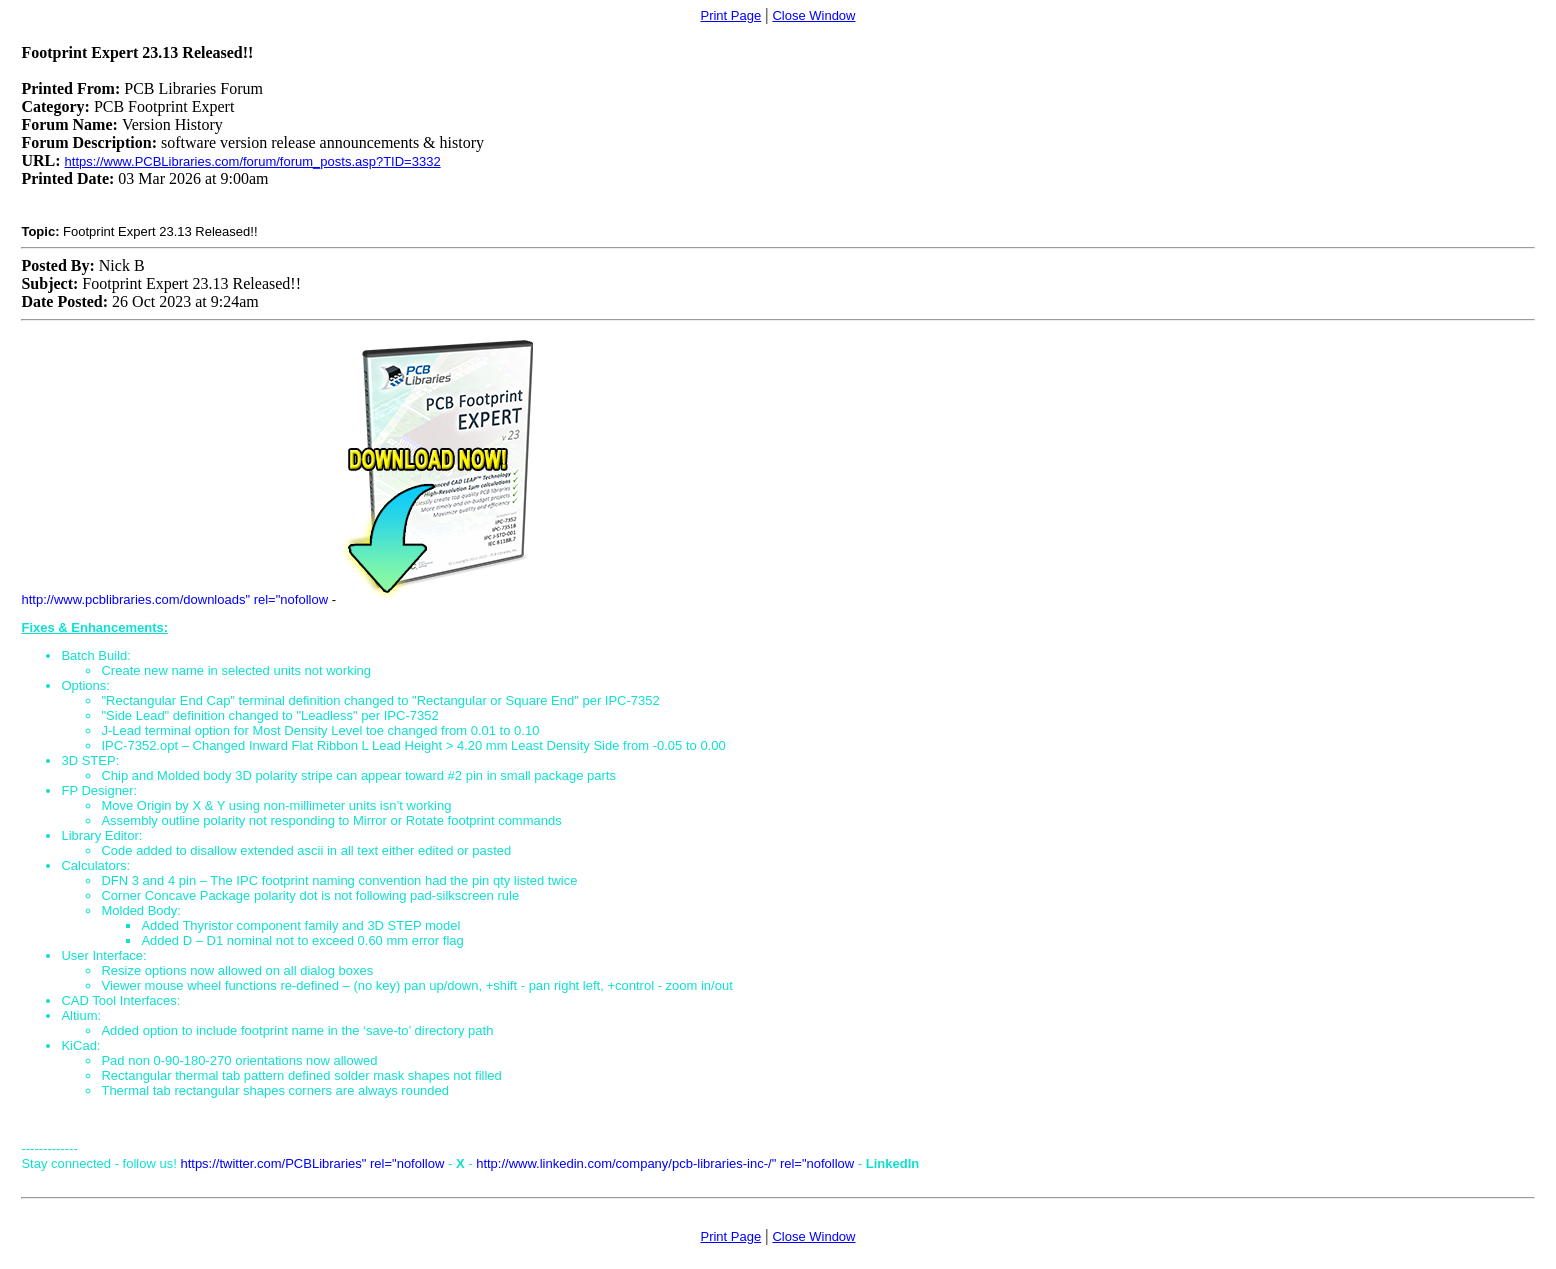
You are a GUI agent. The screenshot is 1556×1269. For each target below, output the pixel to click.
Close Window (813, 15)
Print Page (730, 15)
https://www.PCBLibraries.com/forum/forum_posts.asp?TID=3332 (253, 161)
